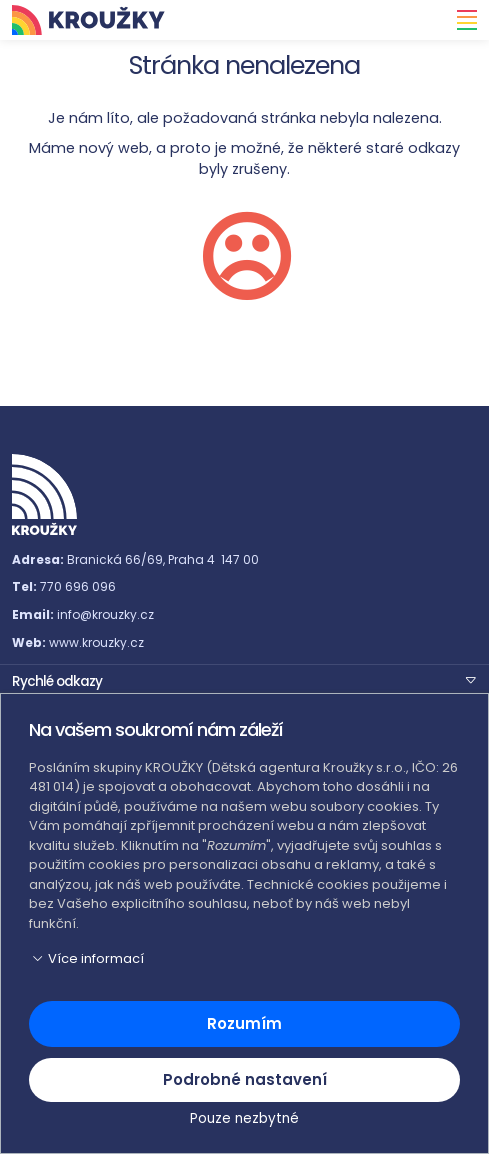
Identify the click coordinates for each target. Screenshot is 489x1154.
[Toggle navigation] (461, 20)
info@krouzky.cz (105, 614)
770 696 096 (78, 586)
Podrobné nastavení (245, 1079)
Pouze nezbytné (244, 1118)
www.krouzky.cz (96, 642)
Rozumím (244, 1023)
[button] (244, 680)
